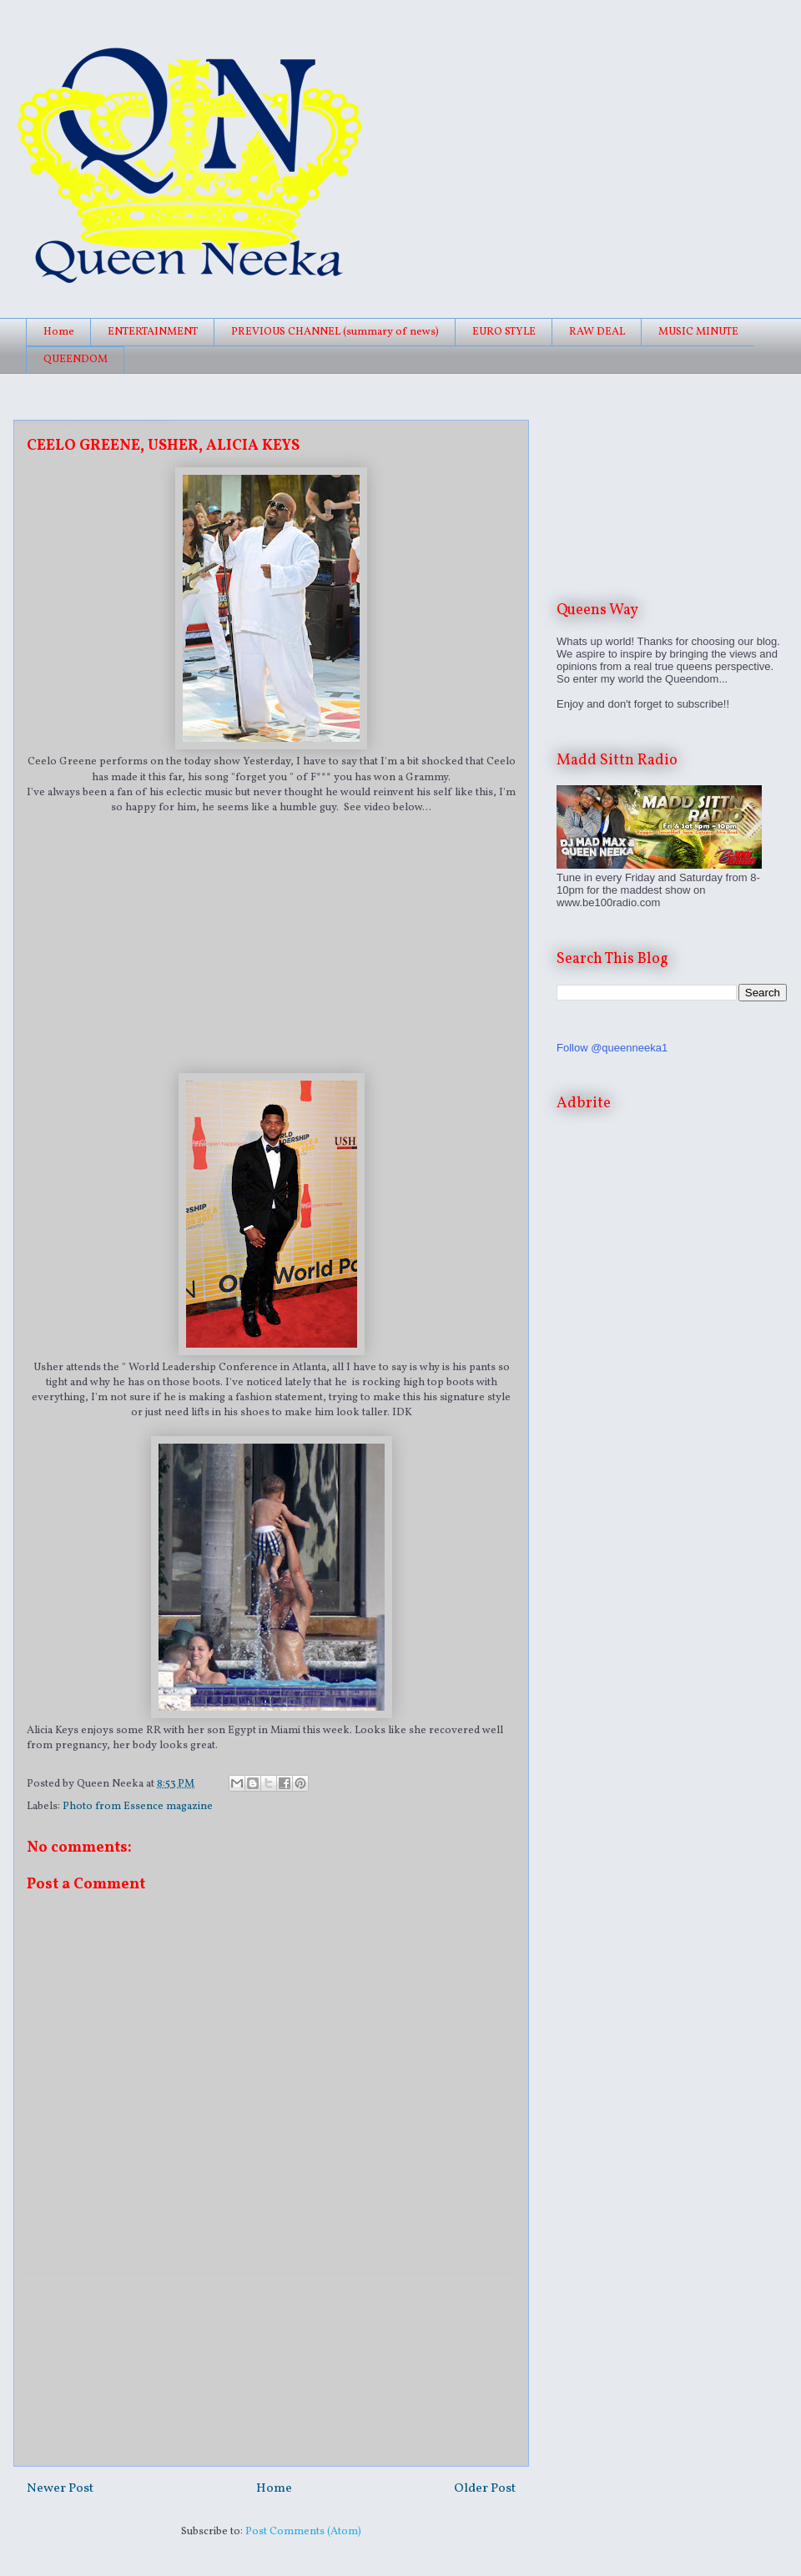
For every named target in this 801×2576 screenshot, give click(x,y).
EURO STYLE (504, 332)
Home (58, 332)
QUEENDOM (75, 359)
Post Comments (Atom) (303, 2531)
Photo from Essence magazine (138, 1806)
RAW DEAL (597, 332)
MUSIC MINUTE (698, 332)
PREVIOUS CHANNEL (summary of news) (335, 332)
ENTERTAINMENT (153, 332)
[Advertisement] (271, 2369)
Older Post (485, 2488)
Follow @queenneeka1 (612, 1047)
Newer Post (60, 2488)
